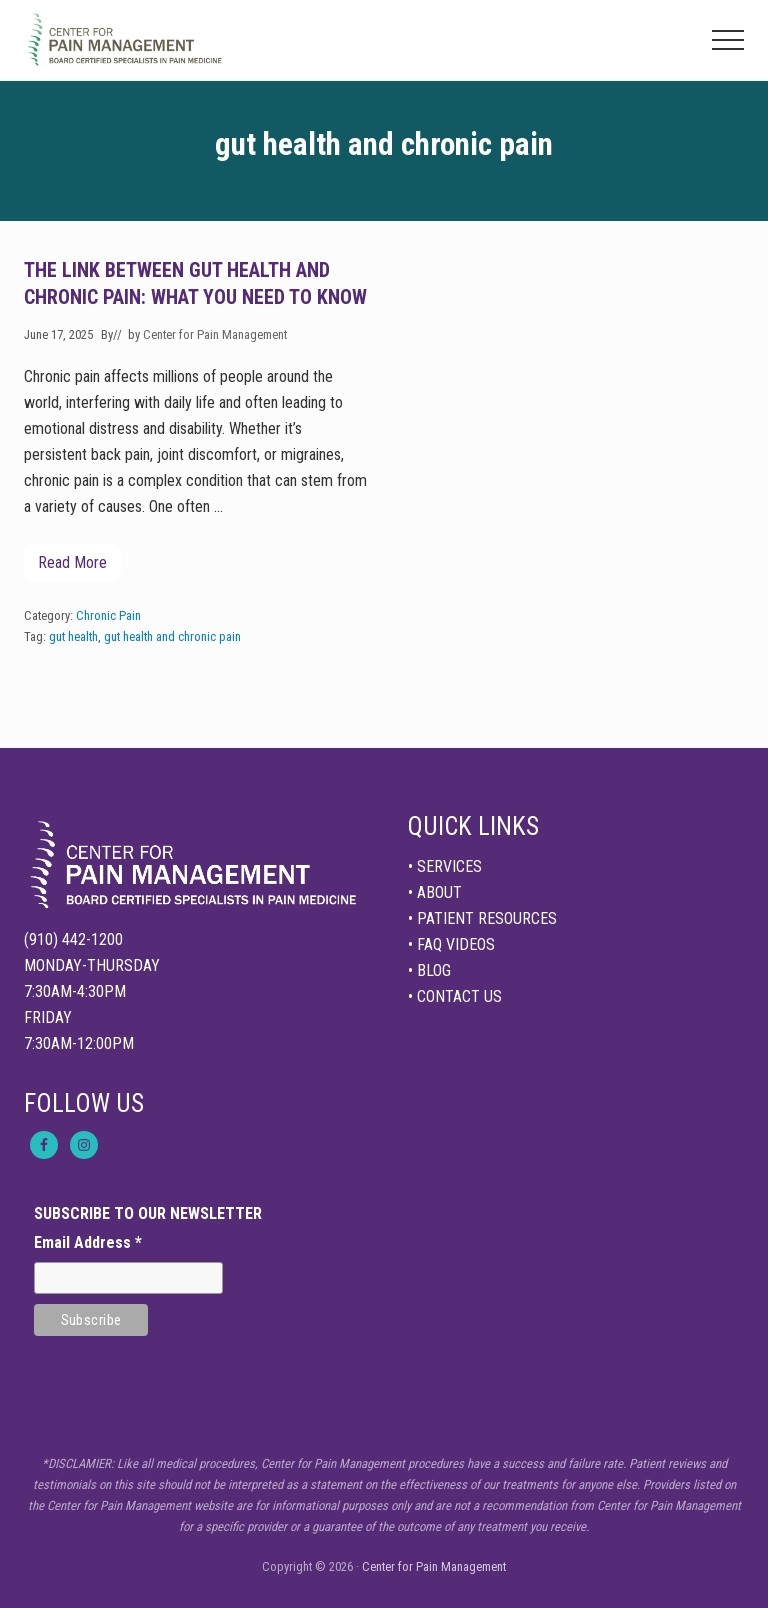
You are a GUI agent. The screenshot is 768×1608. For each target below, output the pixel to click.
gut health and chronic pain (172, 636)
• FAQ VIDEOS (451, 944)
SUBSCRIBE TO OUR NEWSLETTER (148, 1213)
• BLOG (429, 970)
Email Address (88, 1242)
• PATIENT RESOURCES (482, 918)
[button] (728, 40)
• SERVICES (445, 866)
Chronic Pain (108, 615)
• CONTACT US (455, 996)
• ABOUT (435, 892)
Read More (72, 567)
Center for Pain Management (434, 1566)
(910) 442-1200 (73, 939)
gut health (73, 636)
